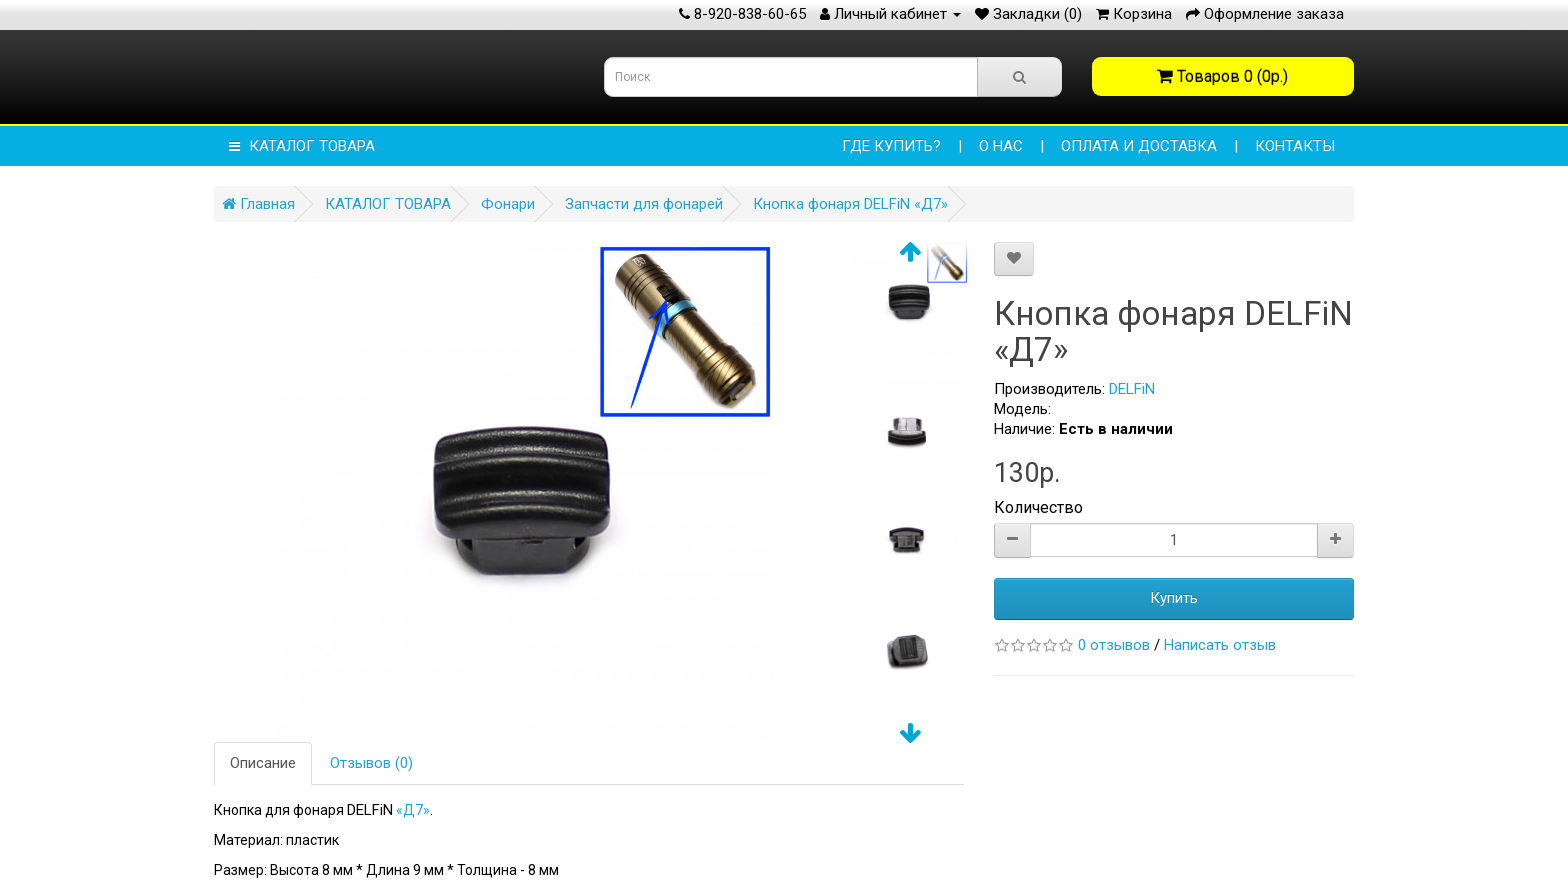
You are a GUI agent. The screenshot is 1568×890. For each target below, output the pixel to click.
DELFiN (1132, 389)
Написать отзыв (1220, 645)
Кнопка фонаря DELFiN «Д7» (850, 204)
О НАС (1001, 146)
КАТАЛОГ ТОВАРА (302, 146)
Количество (1038, 507)
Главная (258, 204)
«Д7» (413, 810)
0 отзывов (1114, 645)
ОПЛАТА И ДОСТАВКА (1139, 146)
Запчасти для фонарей (644, 204)
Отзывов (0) (371, 763)
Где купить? (891, 146)
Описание (263, 763)
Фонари (508, 204)
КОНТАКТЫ (1295, 146)
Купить (1174, 598)
